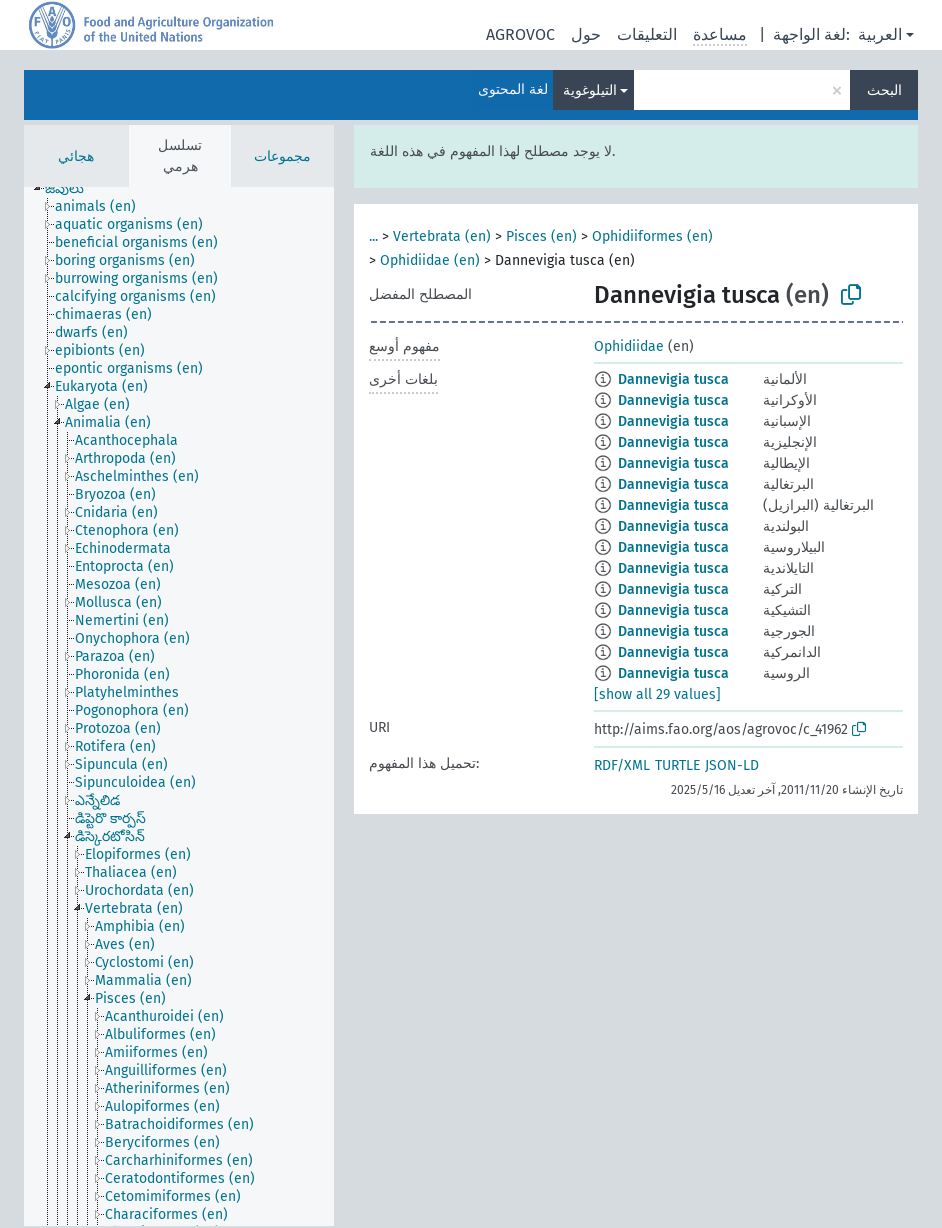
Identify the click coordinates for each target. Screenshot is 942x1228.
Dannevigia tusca (673, 379)
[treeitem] (73, 189)
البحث (884, 90)
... (373, 236)
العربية (880, 34)
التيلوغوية (590, 90)
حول (586, 34)
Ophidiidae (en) (430, 260)
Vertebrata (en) (442, 236)
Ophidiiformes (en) (652, 236)
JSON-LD (732, 765)
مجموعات (282, 156)
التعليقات (647, 34)
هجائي (76, 156)
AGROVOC (520, 34)
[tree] (179, 706)
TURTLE (677, 765)
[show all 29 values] (657, 694)
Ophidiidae (629, 346)
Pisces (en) (541, 236)
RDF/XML (622, 765)
